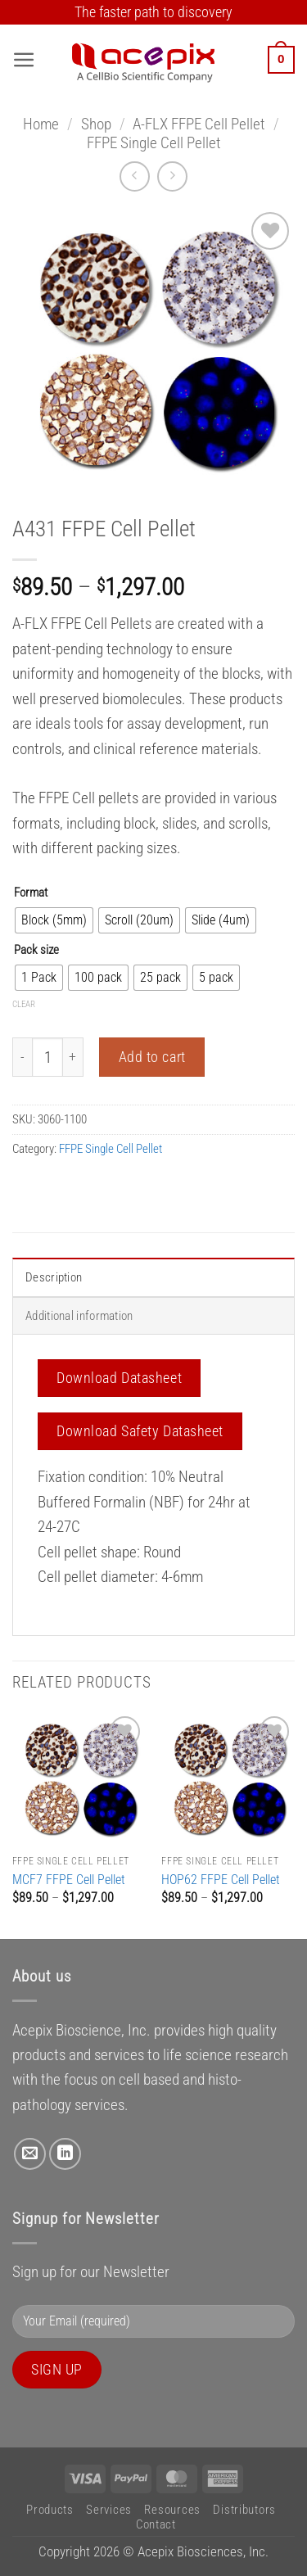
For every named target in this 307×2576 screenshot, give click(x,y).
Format (30, 892)
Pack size (36, 949)
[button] (24, 60)
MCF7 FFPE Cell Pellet (68, 1879)
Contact (156, 2524)
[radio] (54, 920)
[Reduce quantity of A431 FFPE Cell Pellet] (22, 1057)
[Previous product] (172, 176)
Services (109, 2509)
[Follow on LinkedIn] (65, 2154)
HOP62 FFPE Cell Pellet (220, 1879)
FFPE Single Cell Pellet (154, 142)
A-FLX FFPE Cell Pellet (199, 124)
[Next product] (135, 176)
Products (50, 2509)
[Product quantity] (47, 1057)
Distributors (244, 2509)
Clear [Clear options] (23, 1004)
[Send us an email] (30, 2154)
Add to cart (152, 1057)
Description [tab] (53, 1277)
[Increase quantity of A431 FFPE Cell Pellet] (73, 1057)
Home (41, 124)
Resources (172, 2509)
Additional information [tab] (79, 1315)
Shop (96, 124)
